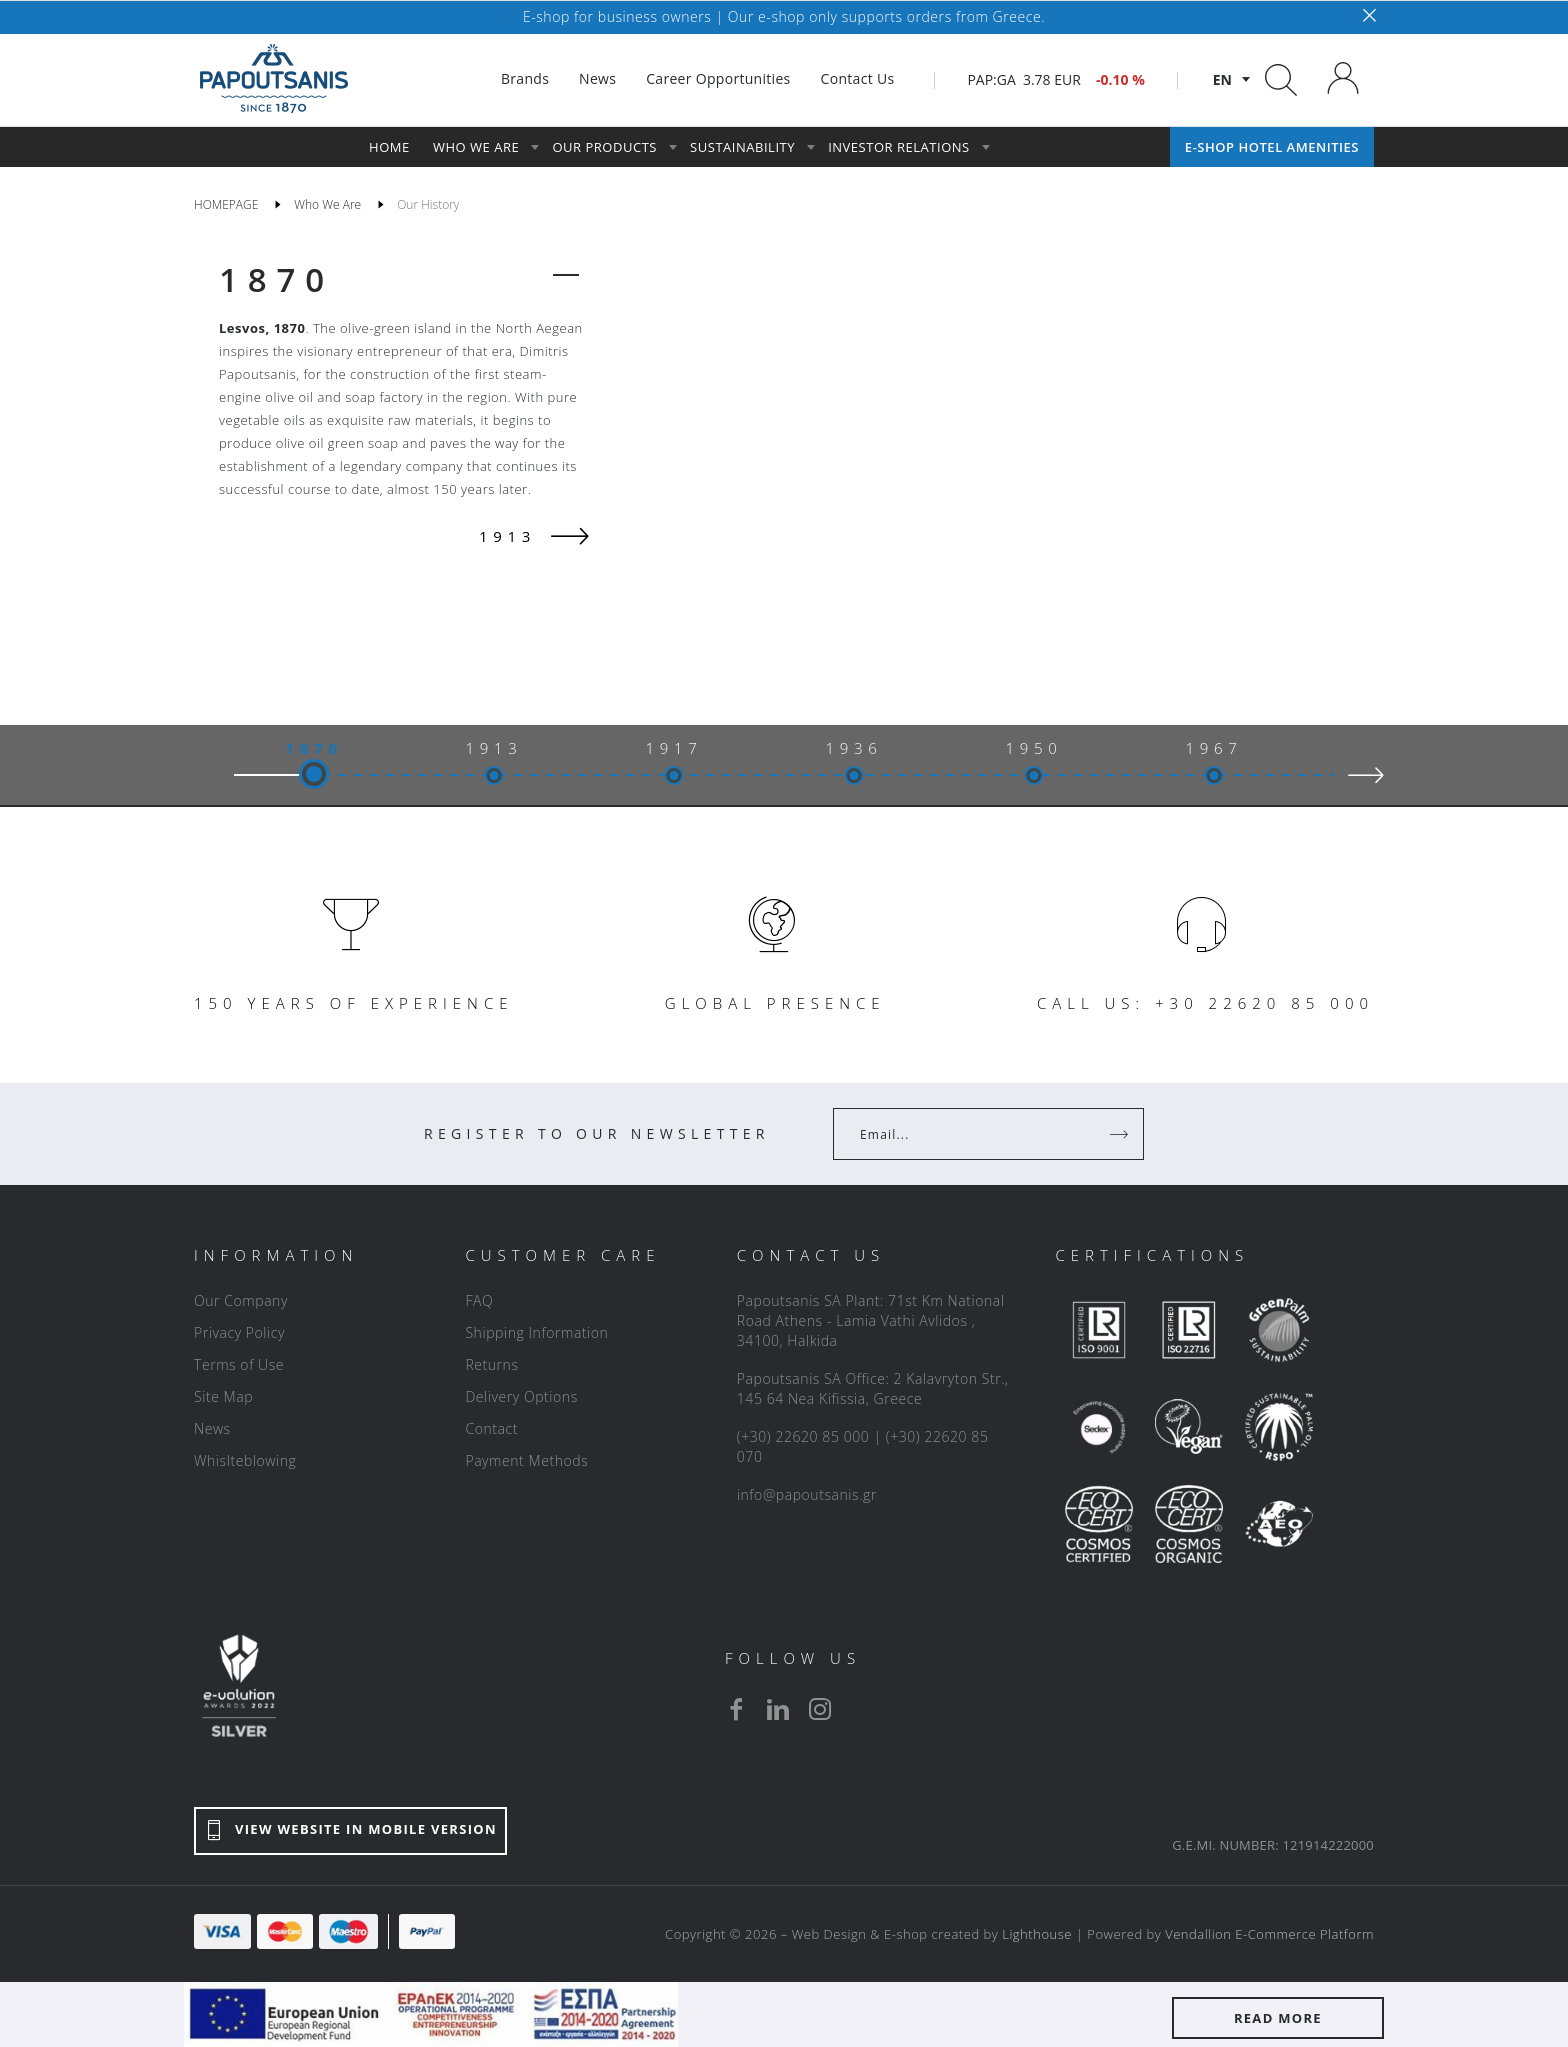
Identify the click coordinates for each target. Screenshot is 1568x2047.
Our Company (241, 1300)
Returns (491, 1364)
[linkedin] (778, 1709)
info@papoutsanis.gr (807, 1494)
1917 (673, 748)
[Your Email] (974, 1134)
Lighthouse (1037, 1934)
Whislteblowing (245, 1460)
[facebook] (736, 1709)
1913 (493, 748)
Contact (491, 1428)
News (212, 1428)
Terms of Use (239, 1364)
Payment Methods (526, 1460)
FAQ (479, 1300)
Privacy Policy (239, 1332)
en (1222, 79)
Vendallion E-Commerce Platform (1269, 1934)
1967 (1213, 748)
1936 (853, 748)
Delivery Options (521, 1396)
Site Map (223, 1396)
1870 (276, 279)
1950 (1033, 748)
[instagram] (820, 1709)
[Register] (1121, 1134)
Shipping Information (536, 1332)
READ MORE (1278, 2018)
